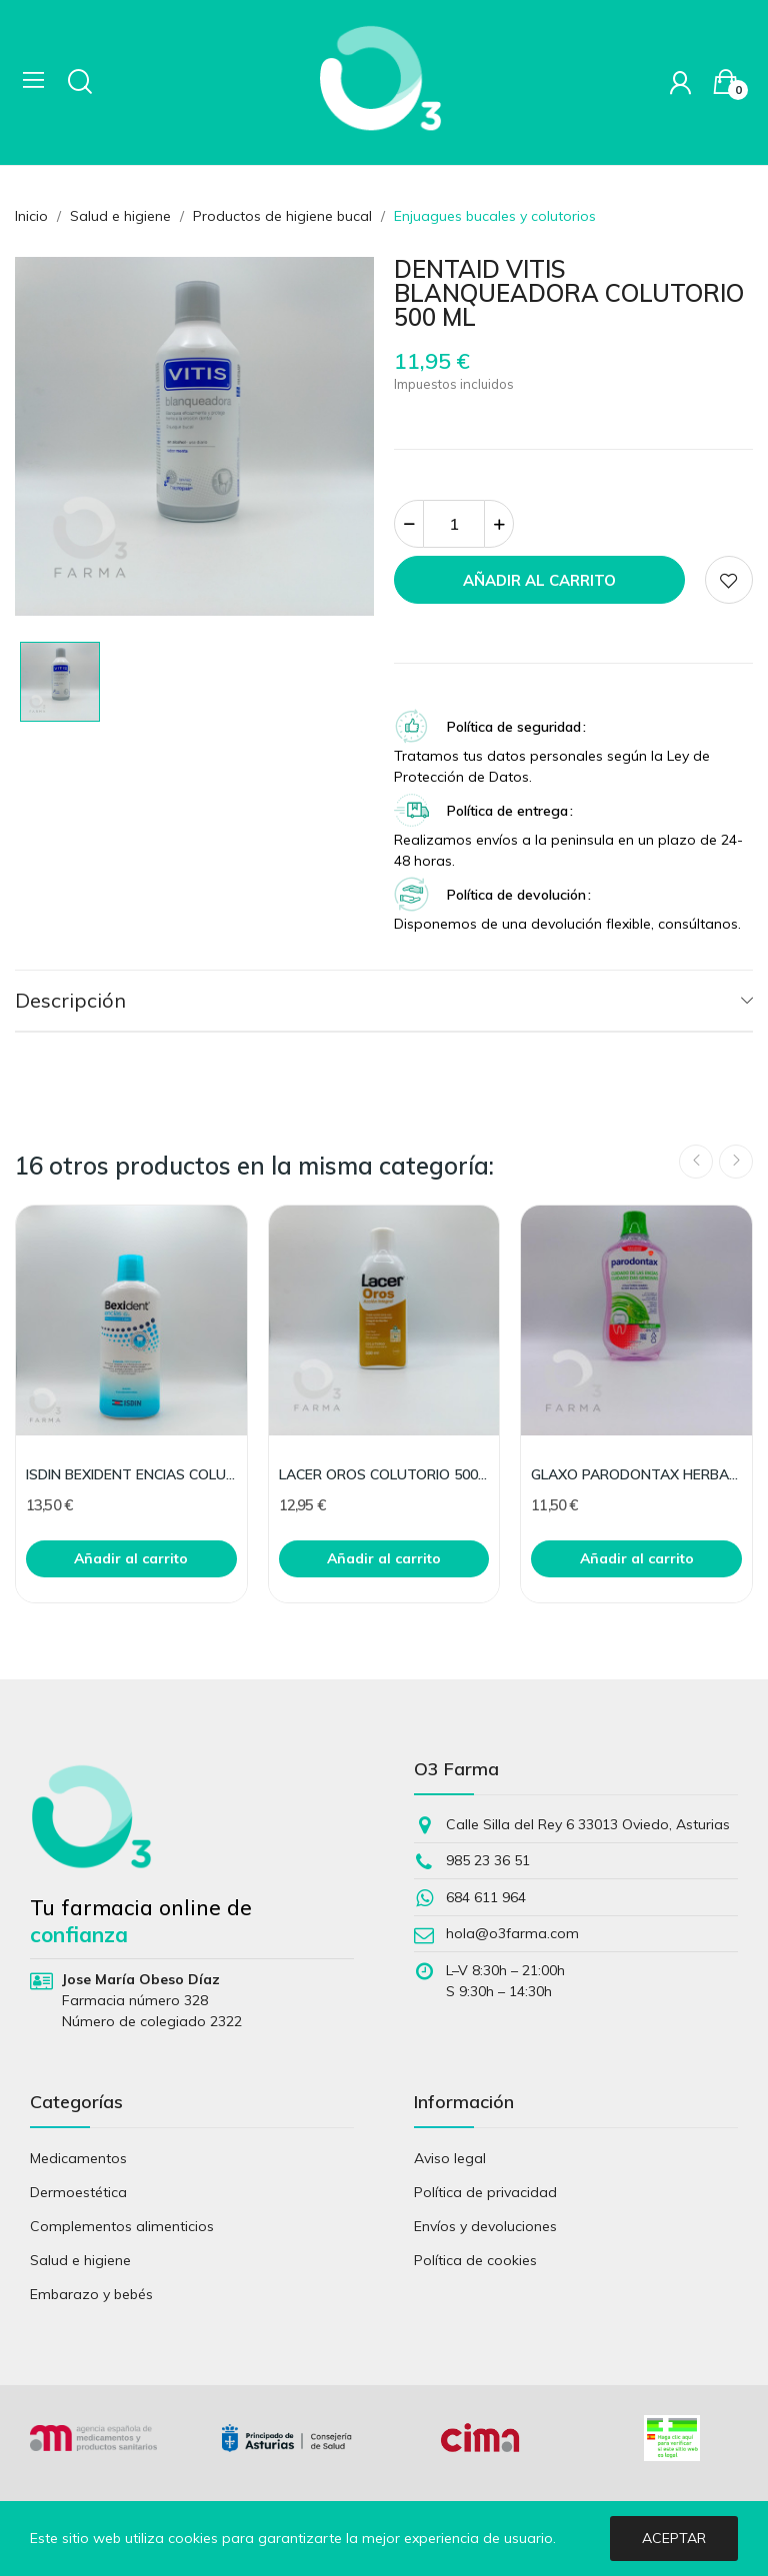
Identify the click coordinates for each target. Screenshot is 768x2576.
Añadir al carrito (539, 580)
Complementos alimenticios (122, 2226)
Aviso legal (450, 2158)
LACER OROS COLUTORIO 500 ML (384, 1474)
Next (736, 1162)
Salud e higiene (80, 2260)
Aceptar (674, 2538)
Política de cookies (475, 2260)
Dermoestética (78, 2192)
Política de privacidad (485, 2192)
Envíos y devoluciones (485, 2226)
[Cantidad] (454, 524)
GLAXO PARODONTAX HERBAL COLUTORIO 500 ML (636, 1474)
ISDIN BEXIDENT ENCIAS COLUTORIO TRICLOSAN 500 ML (131, 1474)
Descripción (70, 1000)
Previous (696, 1162)
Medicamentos (78, 2158)
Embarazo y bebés (91, 2294)
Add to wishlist (729, 580)
